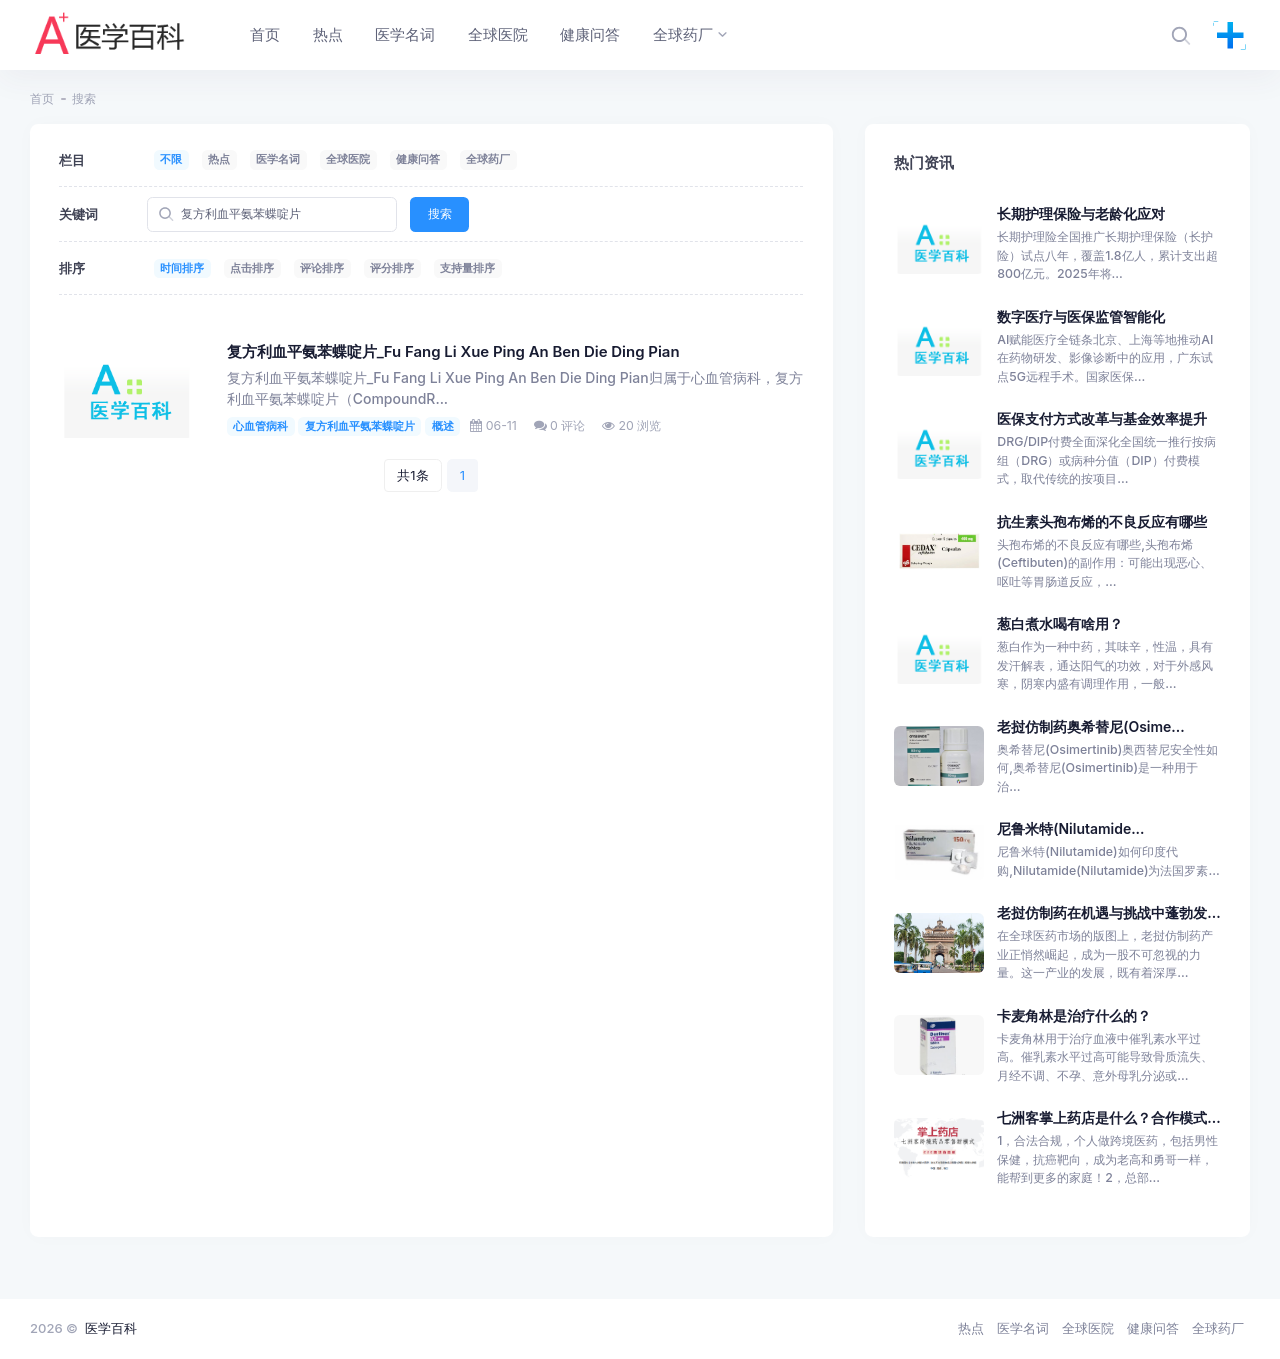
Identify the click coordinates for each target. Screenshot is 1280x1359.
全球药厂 (488, 159)
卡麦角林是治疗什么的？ (1074, 1015)
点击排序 (252, 268)
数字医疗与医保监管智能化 (1081, 316)
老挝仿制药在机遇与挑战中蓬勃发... (1108, 912)
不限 (171, 159)
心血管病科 (260, 426)
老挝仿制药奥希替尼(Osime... (1090, 726)
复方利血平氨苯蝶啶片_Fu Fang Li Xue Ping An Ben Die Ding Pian (453, 352)
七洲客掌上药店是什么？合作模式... (1108, 1117)
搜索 (440, 213)
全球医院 (348, 159)
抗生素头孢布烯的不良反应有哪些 (1102, 521)
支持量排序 (467, 268)
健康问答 (418, 159)
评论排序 (322, 268)
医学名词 (278, 159)
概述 (443, 426)
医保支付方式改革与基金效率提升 (1102, 418)
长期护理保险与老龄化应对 (1081, 213)
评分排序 (392, 268)
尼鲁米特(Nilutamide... (1070, 828)
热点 (219, 159)
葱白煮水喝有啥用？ (1060, 623)
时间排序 (182, 268)
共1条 (412, 475)
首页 (42, 98)
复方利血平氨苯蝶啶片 (360, 426)
